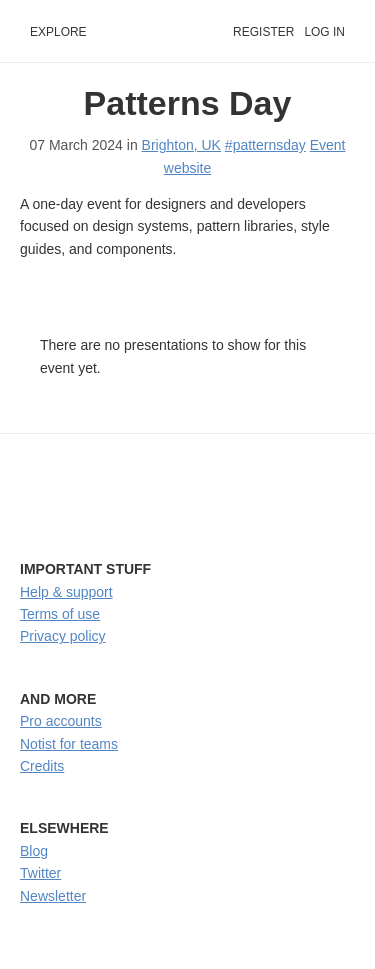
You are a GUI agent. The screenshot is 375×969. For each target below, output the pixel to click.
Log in (324, 32)
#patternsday (265, 145)
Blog (34, 851)
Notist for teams (69, 744)
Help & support (66, 592)
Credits (42, 766)
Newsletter (53, 896)
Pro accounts (61, 721)
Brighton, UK (181, 145)
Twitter (40, 873)
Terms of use (60, 614)
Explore (58, 32)
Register (263, 32)
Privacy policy (63, 636)
